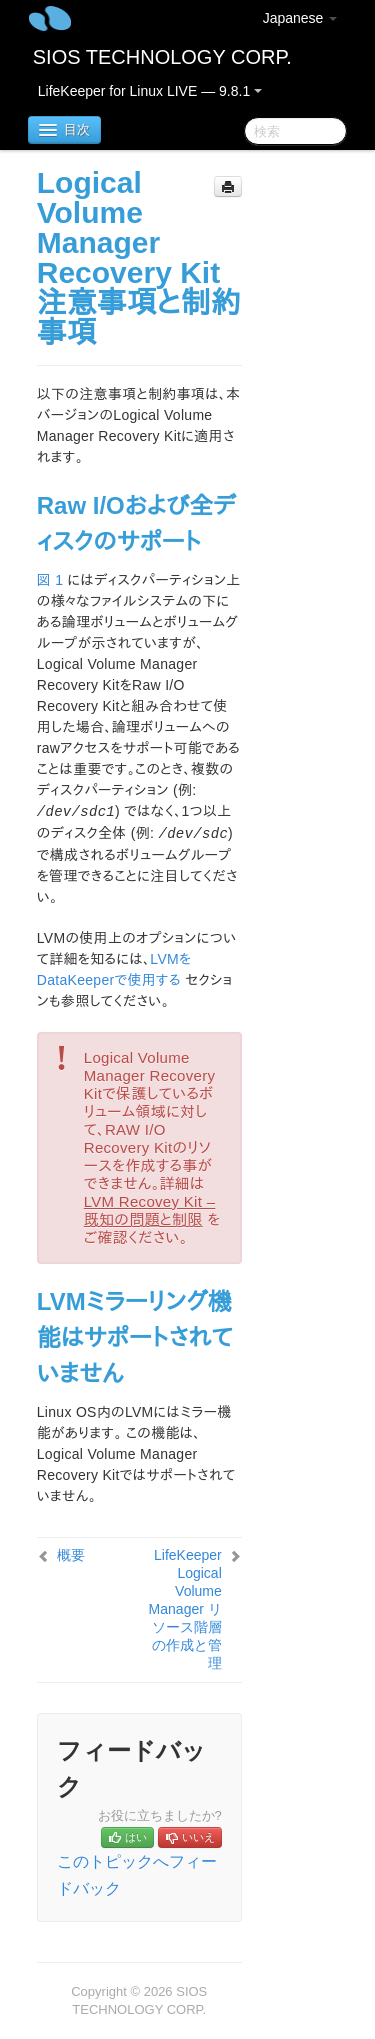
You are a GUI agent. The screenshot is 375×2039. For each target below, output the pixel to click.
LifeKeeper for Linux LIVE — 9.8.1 (150, 91)
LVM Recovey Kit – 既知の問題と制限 (150, 1210)
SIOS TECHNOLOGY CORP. (162, 57)
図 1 (50, 580)
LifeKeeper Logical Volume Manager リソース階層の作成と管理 (185, 1609)
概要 (71, 1555)
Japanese (300, 18)
